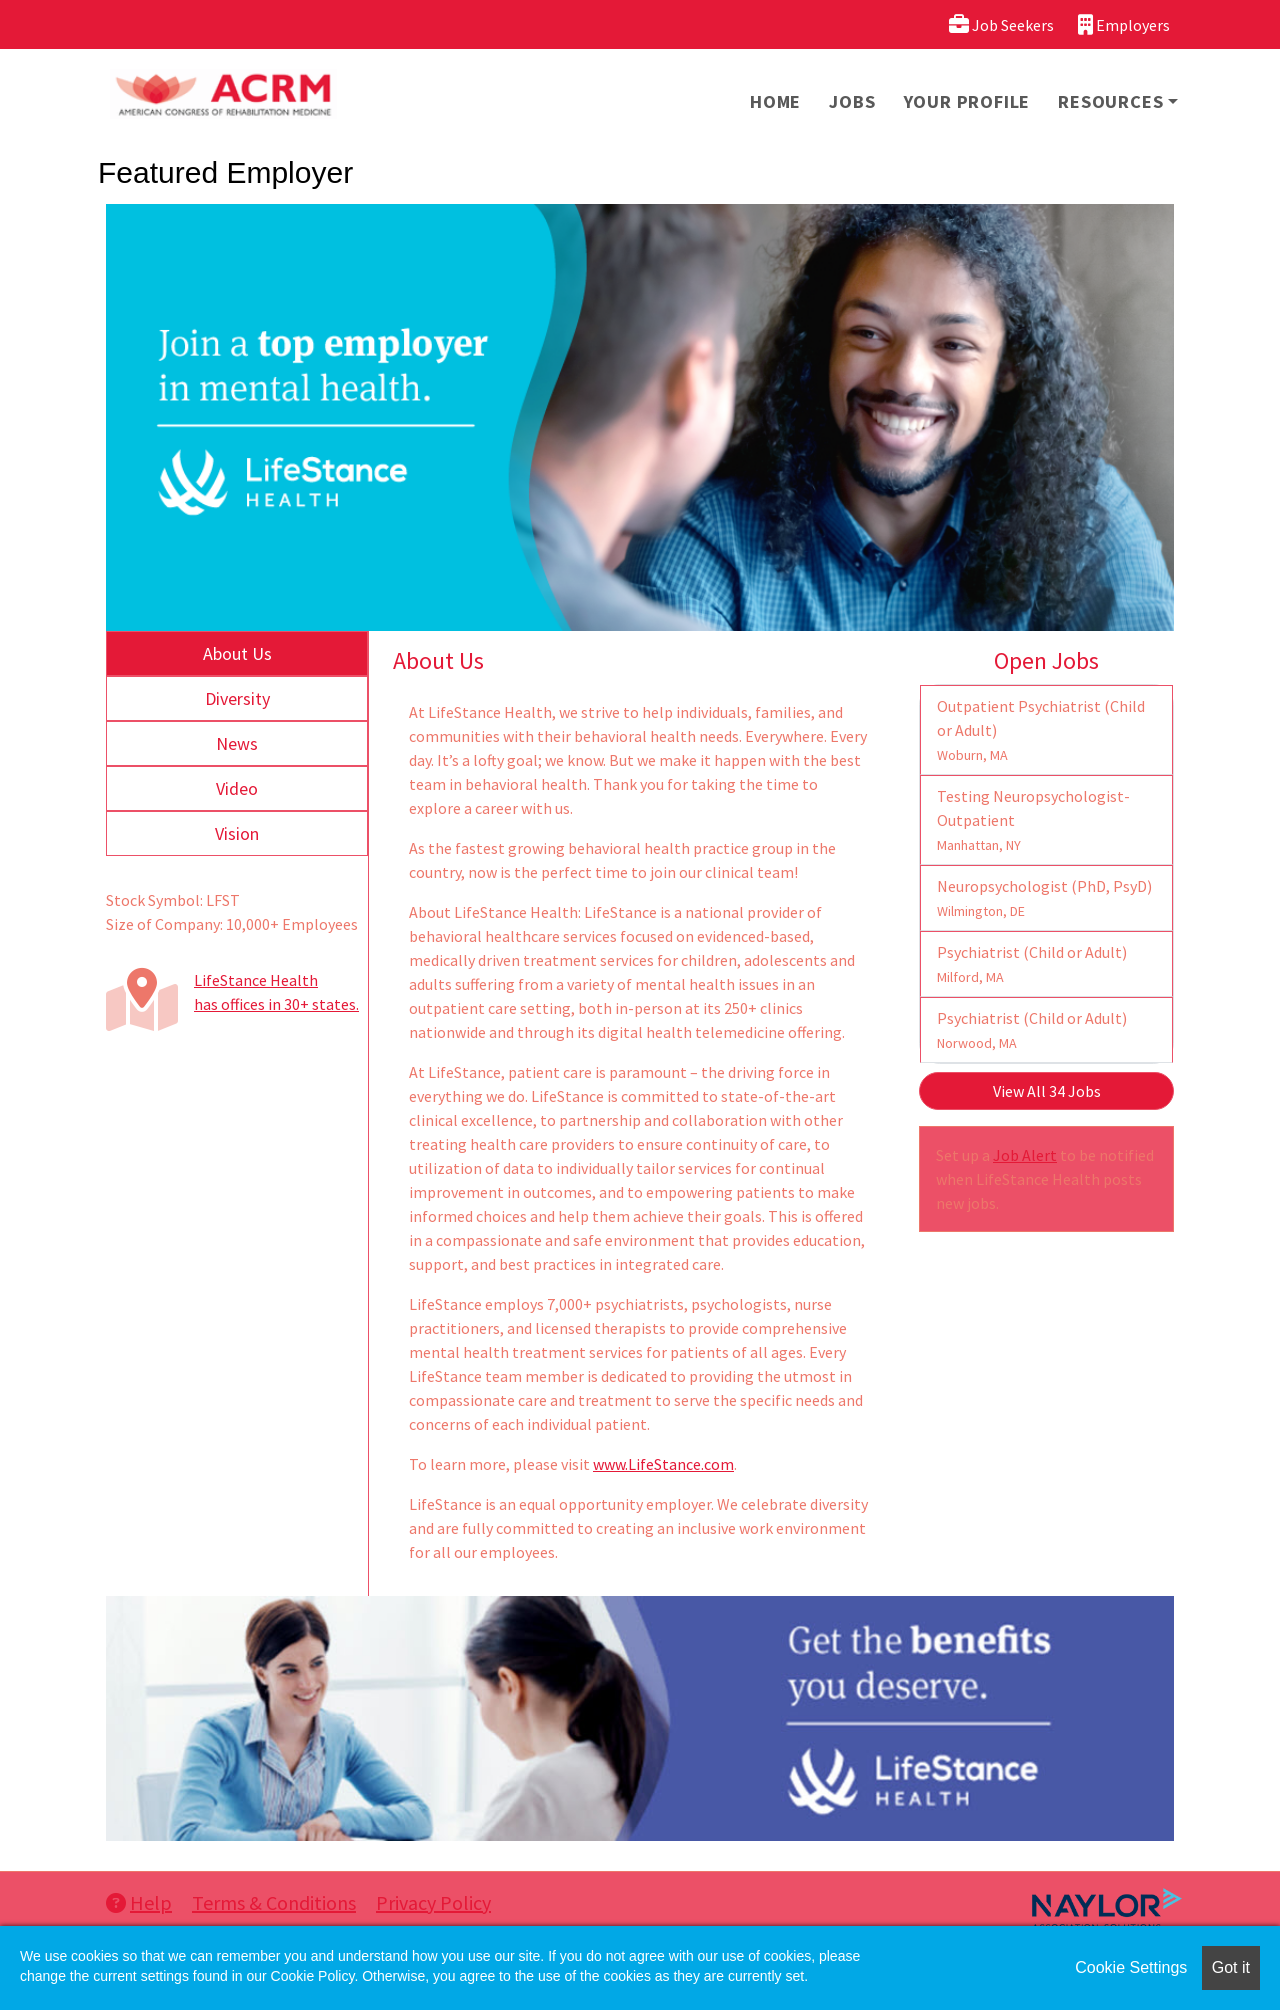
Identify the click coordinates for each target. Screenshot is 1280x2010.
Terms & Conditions (274, 1902)
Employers (1124, 24)
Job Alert (1025, 1155)
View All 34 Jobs (1047, 1091)
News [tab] (237, 743)
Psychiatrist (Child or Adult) (1032, 964)
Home (775, 101)
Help (139, 1902)
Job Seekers (1001, 24)
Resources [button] (1110, 101)
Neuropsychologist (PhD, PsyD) (1044, 898)
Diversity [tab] (237, 698)
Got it (1231, 1967)
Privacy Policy (433, 1902)
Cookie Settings (1131, 1967)
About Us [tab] (237, 653)
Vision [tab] (237, 833)
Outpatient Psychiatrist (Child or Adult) (1041, 730)
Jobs (852, 101)
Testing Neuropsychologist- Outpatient (1033, 820)
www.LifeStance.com (663, 1464)
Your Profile (967, 101)
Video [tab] (237, 788)
